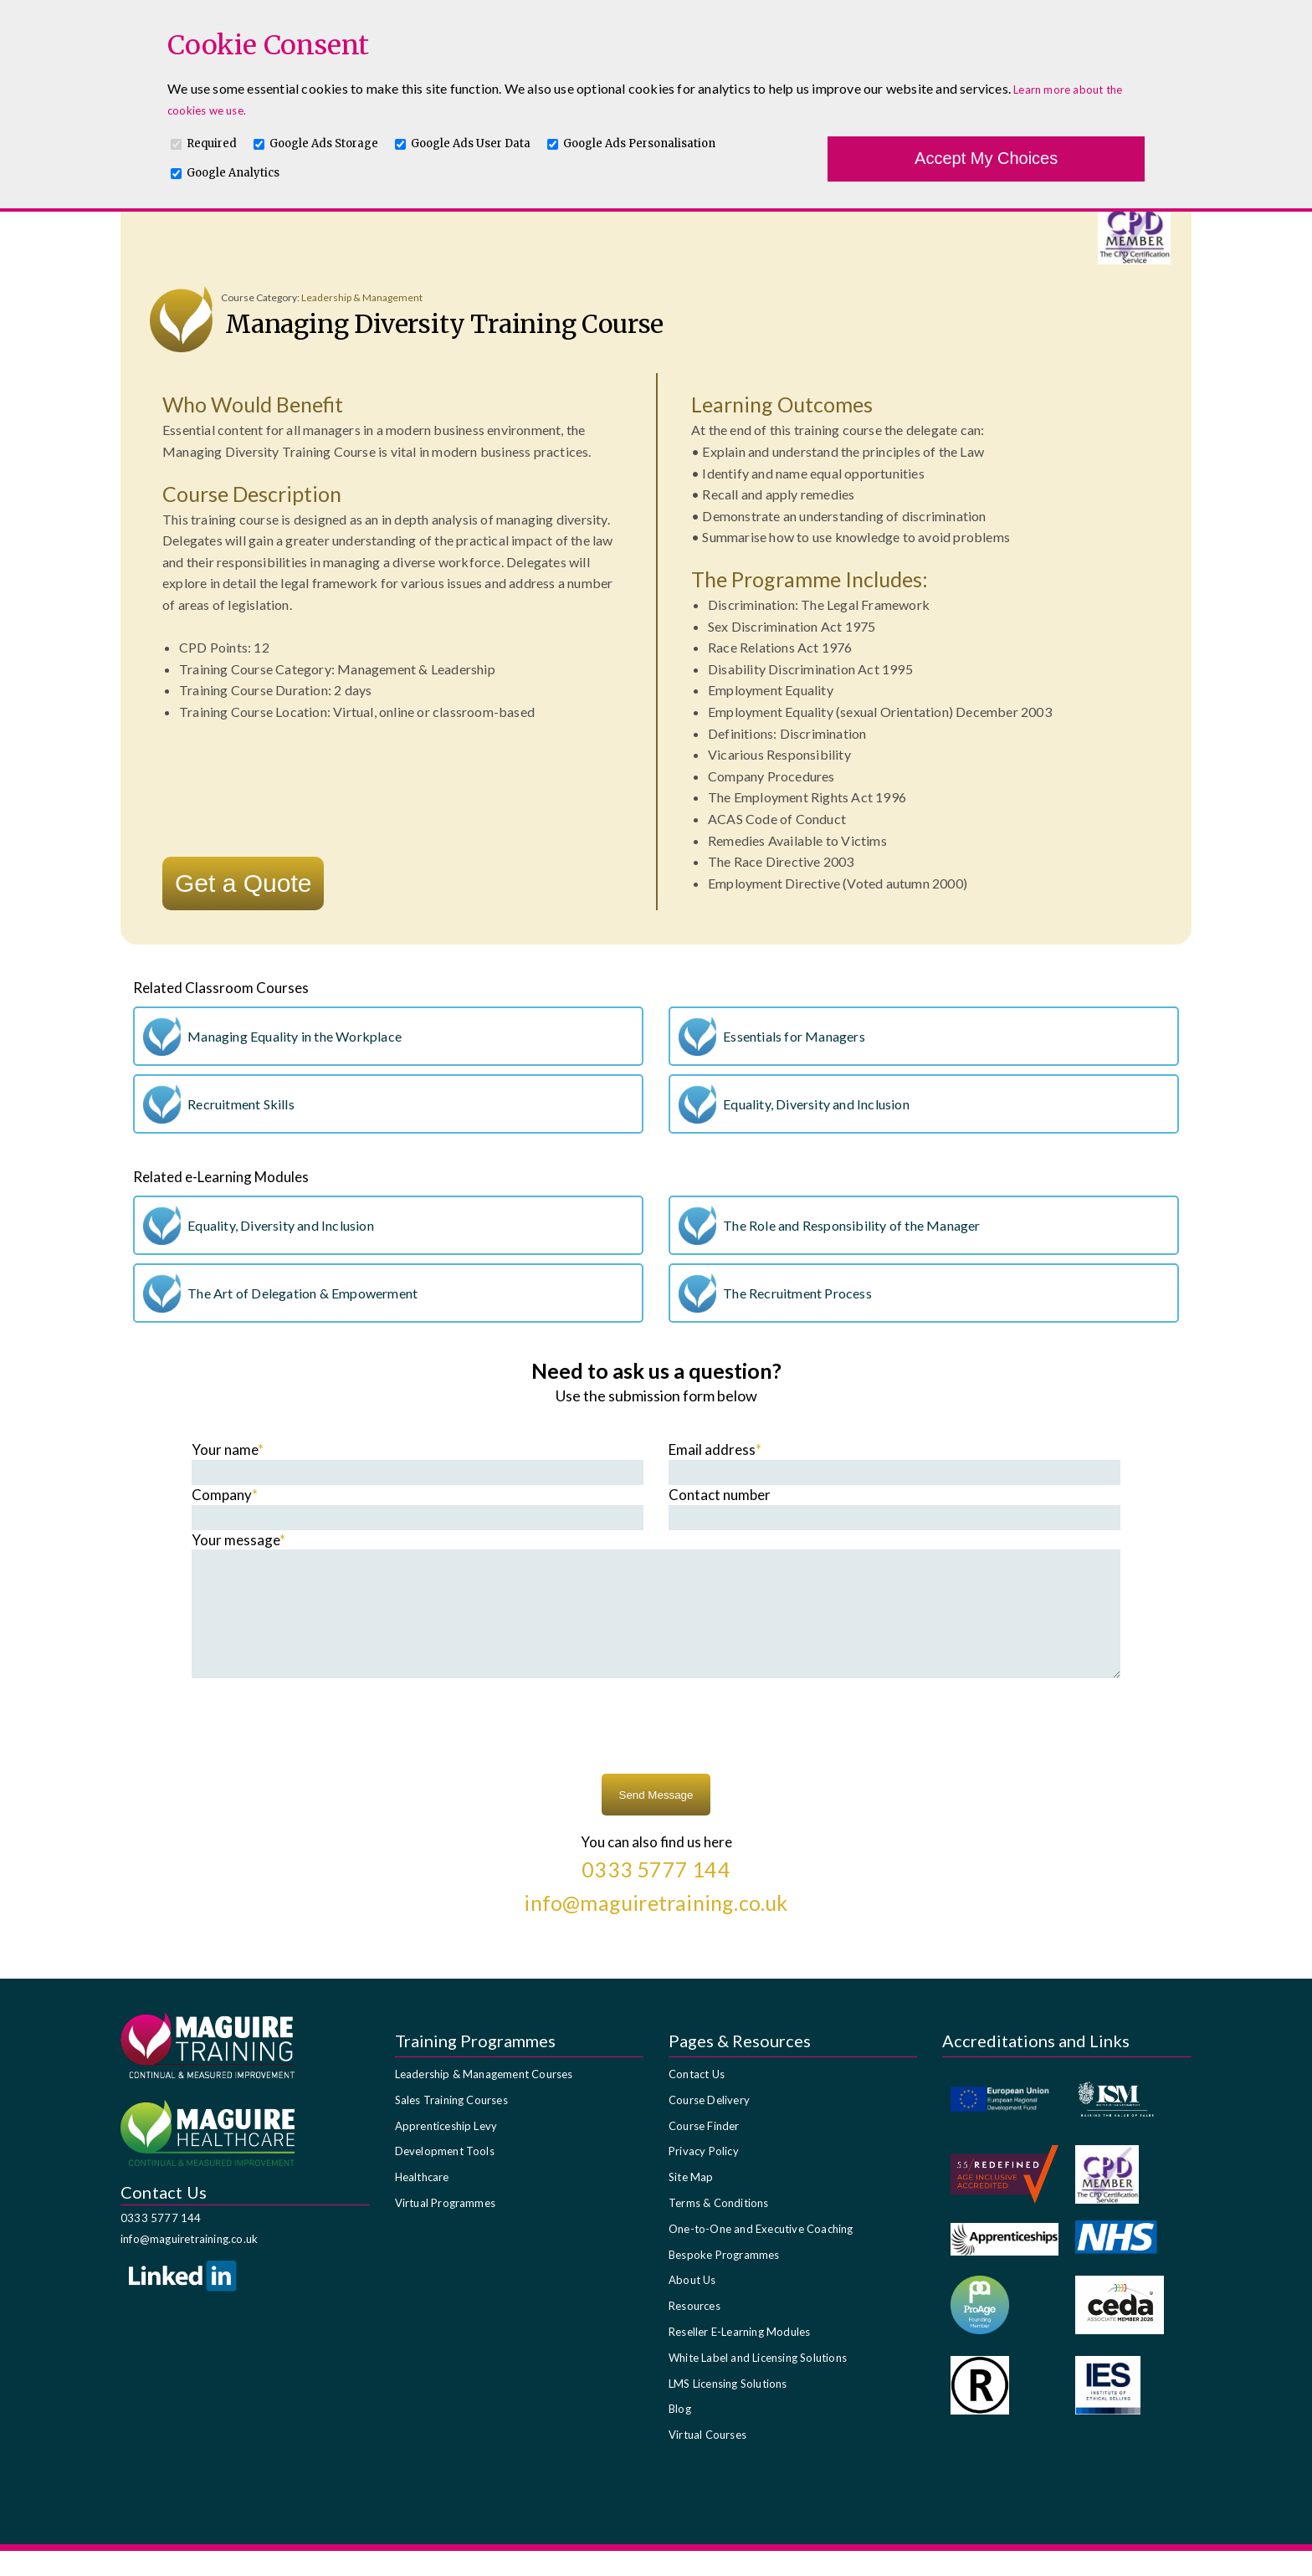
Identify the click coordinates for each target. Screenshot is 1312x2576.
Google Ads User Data (470, 143)
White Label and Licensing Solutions (758, 2382)
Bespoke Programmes (724, 2280)
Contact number (720, 1494)
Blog (680, 2433)
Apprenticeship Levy (446, 2151)
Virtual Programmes (445, 2228)
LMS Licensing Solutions (728, 2408)
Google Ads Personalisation (639, 143)
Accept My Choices (986, 158)
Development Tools (445, 2176)
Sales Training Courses (451, 2125)
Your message (238, 1540)
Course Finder (704, 2151)
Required (212, 143)
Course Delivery (709, 2125)
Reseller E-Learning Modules (739, 2356)
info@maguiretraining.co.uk (189, 2264)
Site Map (691, 2202)
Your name (228, 1449)
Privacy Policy (704, 2176)
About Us (692, 2305)
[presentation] (656, 1753)
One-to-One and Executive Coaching (761, 2254)
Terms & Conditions (719, 2228)
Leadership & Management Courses (484, 2099)
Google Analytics (233, 173)
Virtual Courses (707, 2459)
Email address (715, 1449)
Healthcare (422, 2202)
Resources (694, 2331)
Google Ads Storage (323, 143)
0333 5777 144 (161, 2243)
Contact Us (697, 2099)
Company (225, 1494)
